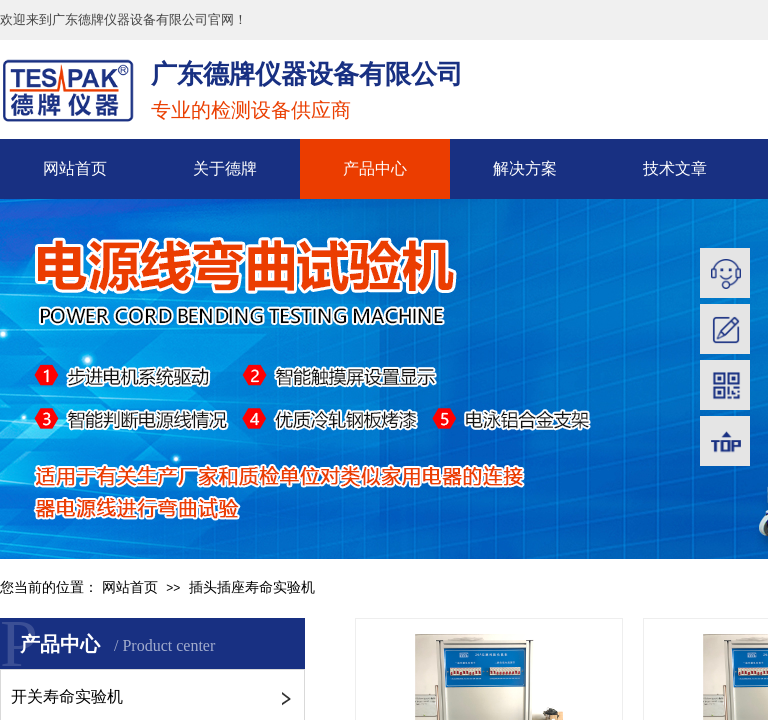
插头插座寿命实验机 (252, 587)
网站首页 (75, 168)
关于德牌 (225, 168)
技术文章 (675, 168)
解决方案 (525, 168)
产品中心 (375, 168)
